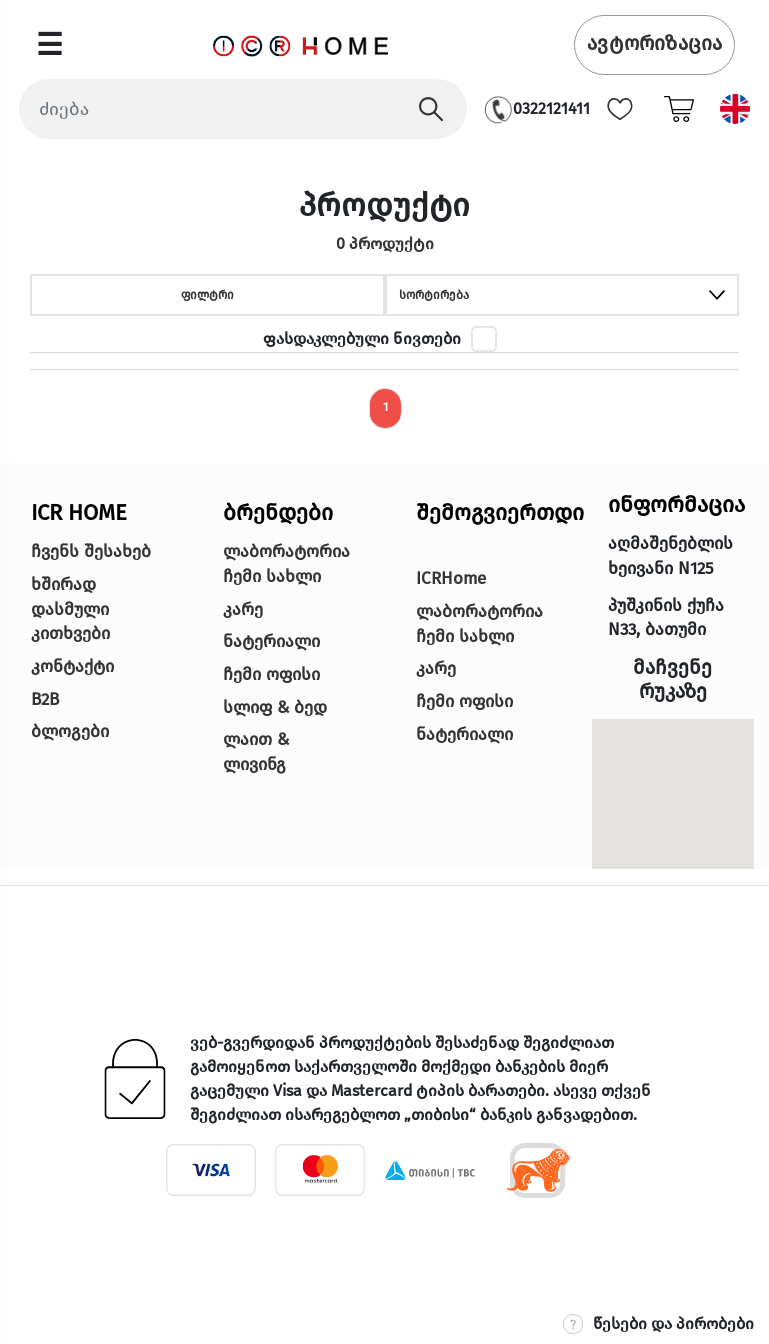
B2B (45, 699)
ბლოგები (70, 731)
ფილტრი (207, 295)
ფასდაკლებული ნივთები (362, 338)
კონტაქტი (72, 666)
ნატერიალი (271, 641)
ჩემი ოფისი (271, 674)
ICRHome (451, 578)
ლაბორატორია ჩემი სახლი (286, 564)
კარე (243, 609)
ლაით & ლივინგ (256, 752)
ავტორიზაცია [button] (654, 43)
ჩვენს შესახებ (91, 551)
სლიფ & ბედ (275, 707)
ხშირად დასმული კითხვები (70, 609)
